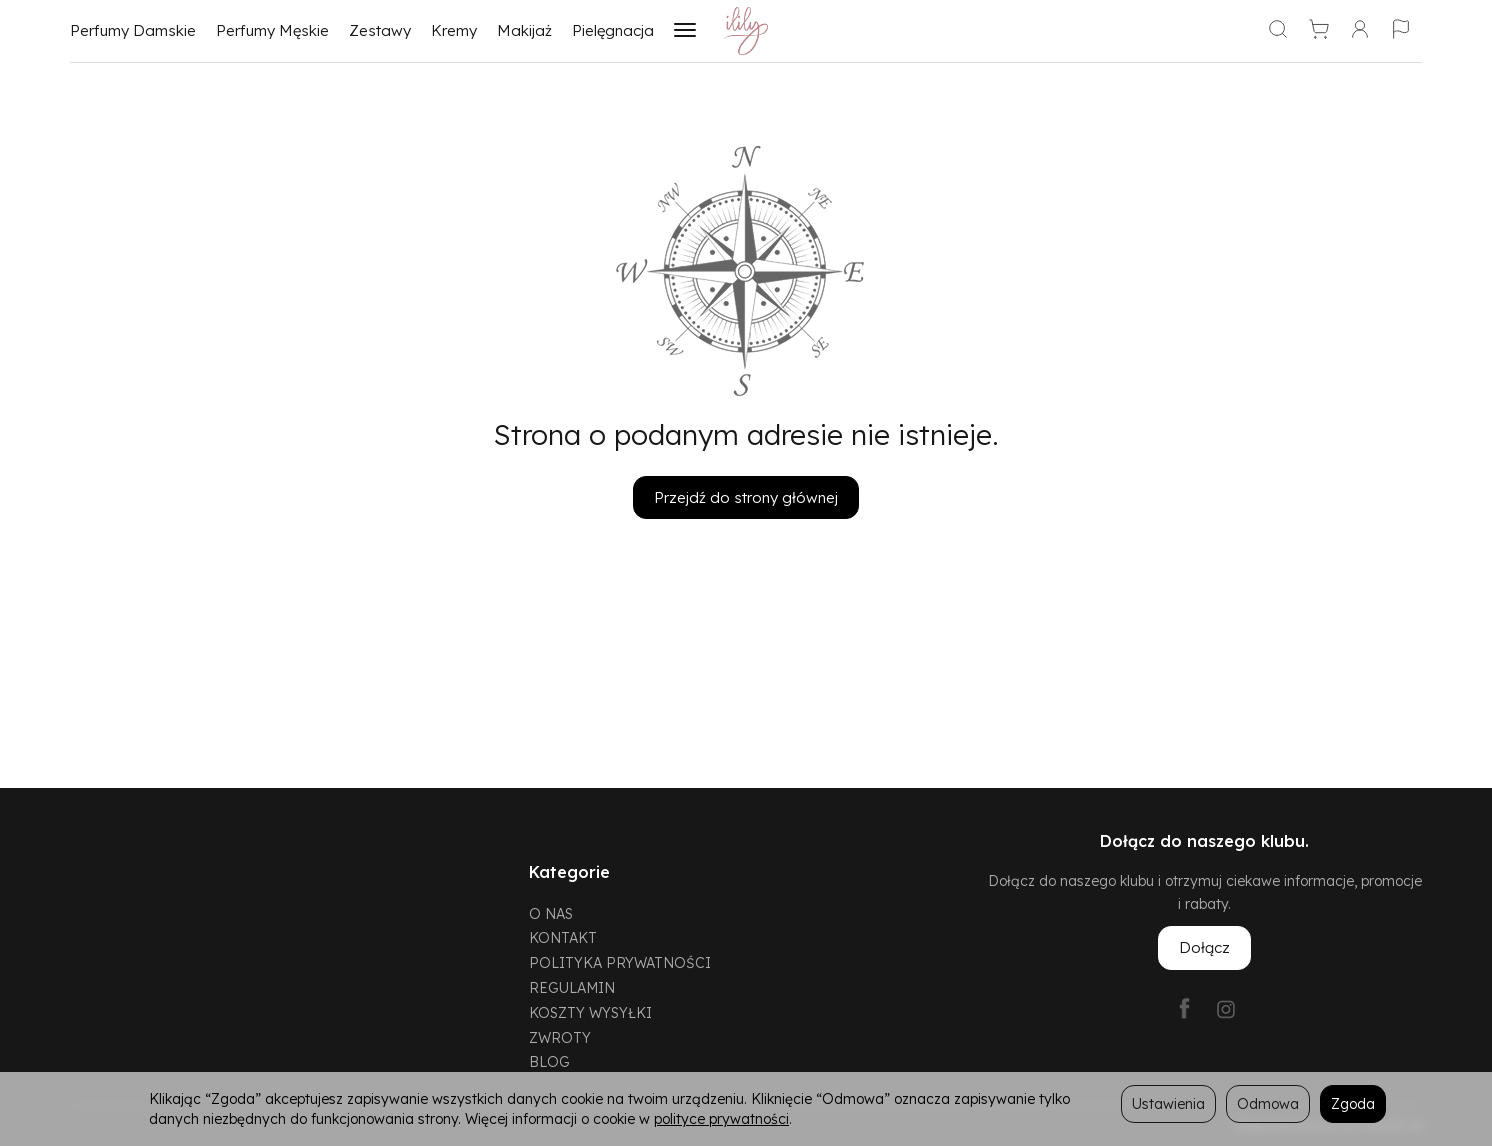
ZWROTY (560, 1037)
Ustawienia (1168, 1103)
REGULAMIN (572, 987)
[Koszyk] (1319, 31)
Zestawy (380, 30)
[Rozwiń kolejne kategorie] (685, 31)
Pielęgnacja (613, 30)
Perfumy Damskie (133, 30)
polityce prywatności (721, 1118)
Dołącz (1204, 947)
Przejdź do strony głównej (746, 497)
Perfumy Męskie (272, 30)
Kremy (454, 30)
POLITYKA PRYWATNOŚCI (620, 962)
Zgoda (1353, 1103)
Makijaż (524, 30)
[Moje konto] (1360, 31)
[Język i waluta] (1401, 31)
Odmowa (1268, 1103)
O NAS (551, 913)
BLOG (549, 1061)
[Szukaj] (1278, 31)
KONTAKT (563, 937)
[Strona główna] (746, 31)
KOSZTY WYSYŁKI (590, 1012)
